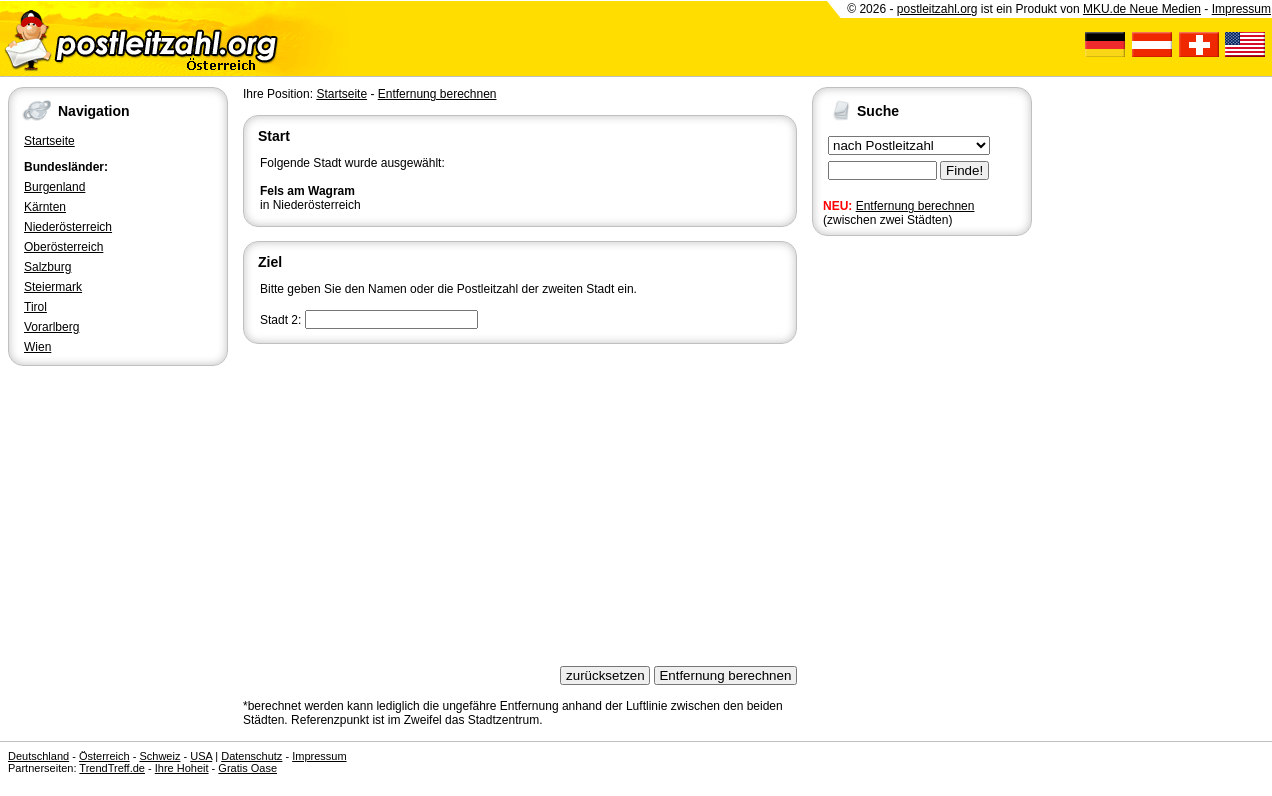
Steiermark (53, 287)
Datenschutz (251, 756)
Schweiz (159, 756)
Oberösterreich (63, 247)
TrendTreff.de (112, 768)
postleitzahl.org (937, 9)
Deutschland (38, 756)
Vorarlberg (51, 327)
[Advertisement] (520, 498)
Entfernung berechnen (915, 206)
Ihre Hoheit (182, 768)
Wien (37, 347)
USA (201, 756)
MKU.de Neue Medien (1142, 9)
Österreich (104, 756)
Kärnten (45, 207)
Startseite (49, 141)
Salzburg (47, 267)
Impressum (1241, 9)
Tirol (35, 307)
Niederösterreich (68, 227)
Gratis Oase (247, 768)
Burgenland (54, 187)
